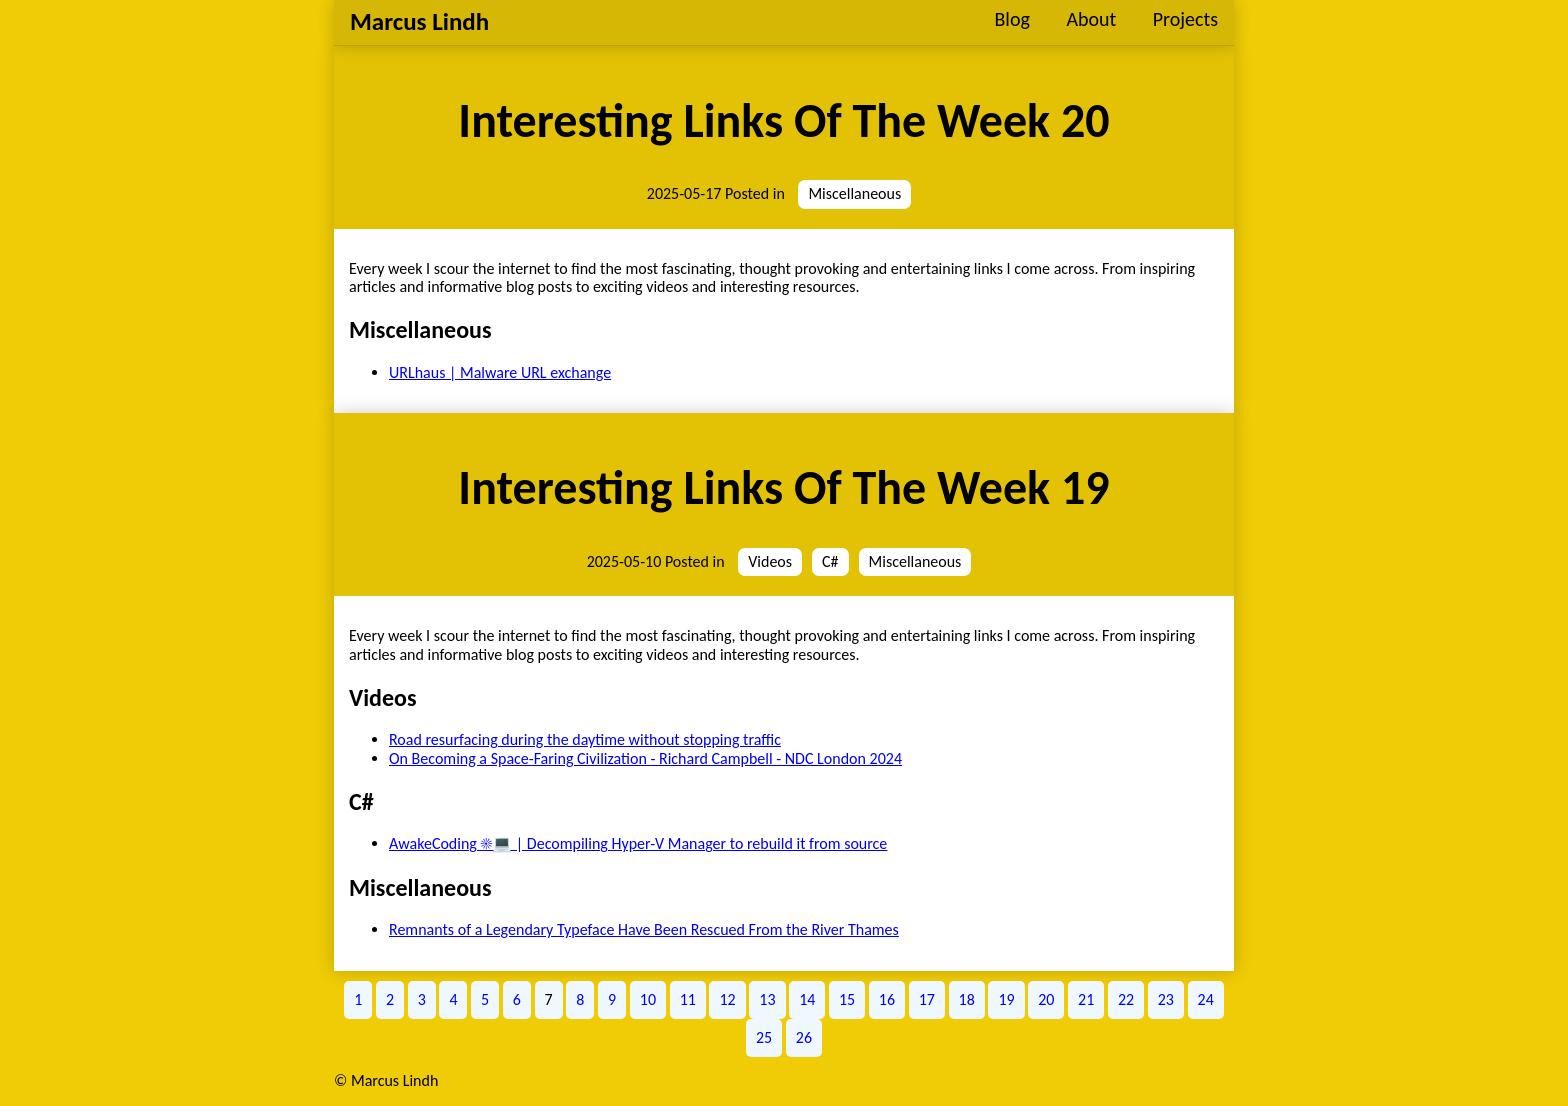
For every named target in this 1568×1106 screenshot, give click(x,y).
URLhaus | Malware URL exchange (500, 372)
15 (847, 999)
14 (807, 999)
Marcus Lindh (419, 21)
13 (767, 999)
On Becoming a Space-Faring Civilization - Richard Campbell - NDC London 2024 (645, 758)
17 (927, 999)
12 (727, 999)
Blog (1011, 19)
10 (648, 999)
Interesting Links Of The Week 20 (783, 120)
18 (967, 999)
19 (1006, 999)
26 (804, 1037)
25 (764, 1037)
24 (1206, 999)
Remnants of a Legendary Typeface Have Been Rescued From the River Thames (644, 929)
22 (1126, 999)
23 (1166, 999)
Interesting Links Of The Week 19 (783, 487)
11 (688, 999)
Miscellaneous (854, 193)
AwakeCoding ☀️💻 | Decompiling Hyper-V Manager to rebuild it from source (638, 843)
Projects (1185, 19)
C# (830, 561)
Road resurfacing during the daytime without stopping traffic (585, 739)
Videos (770, 561)
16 (887, 999)
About (1091, 19)
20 (1046, 999)
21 (1086, 999)
